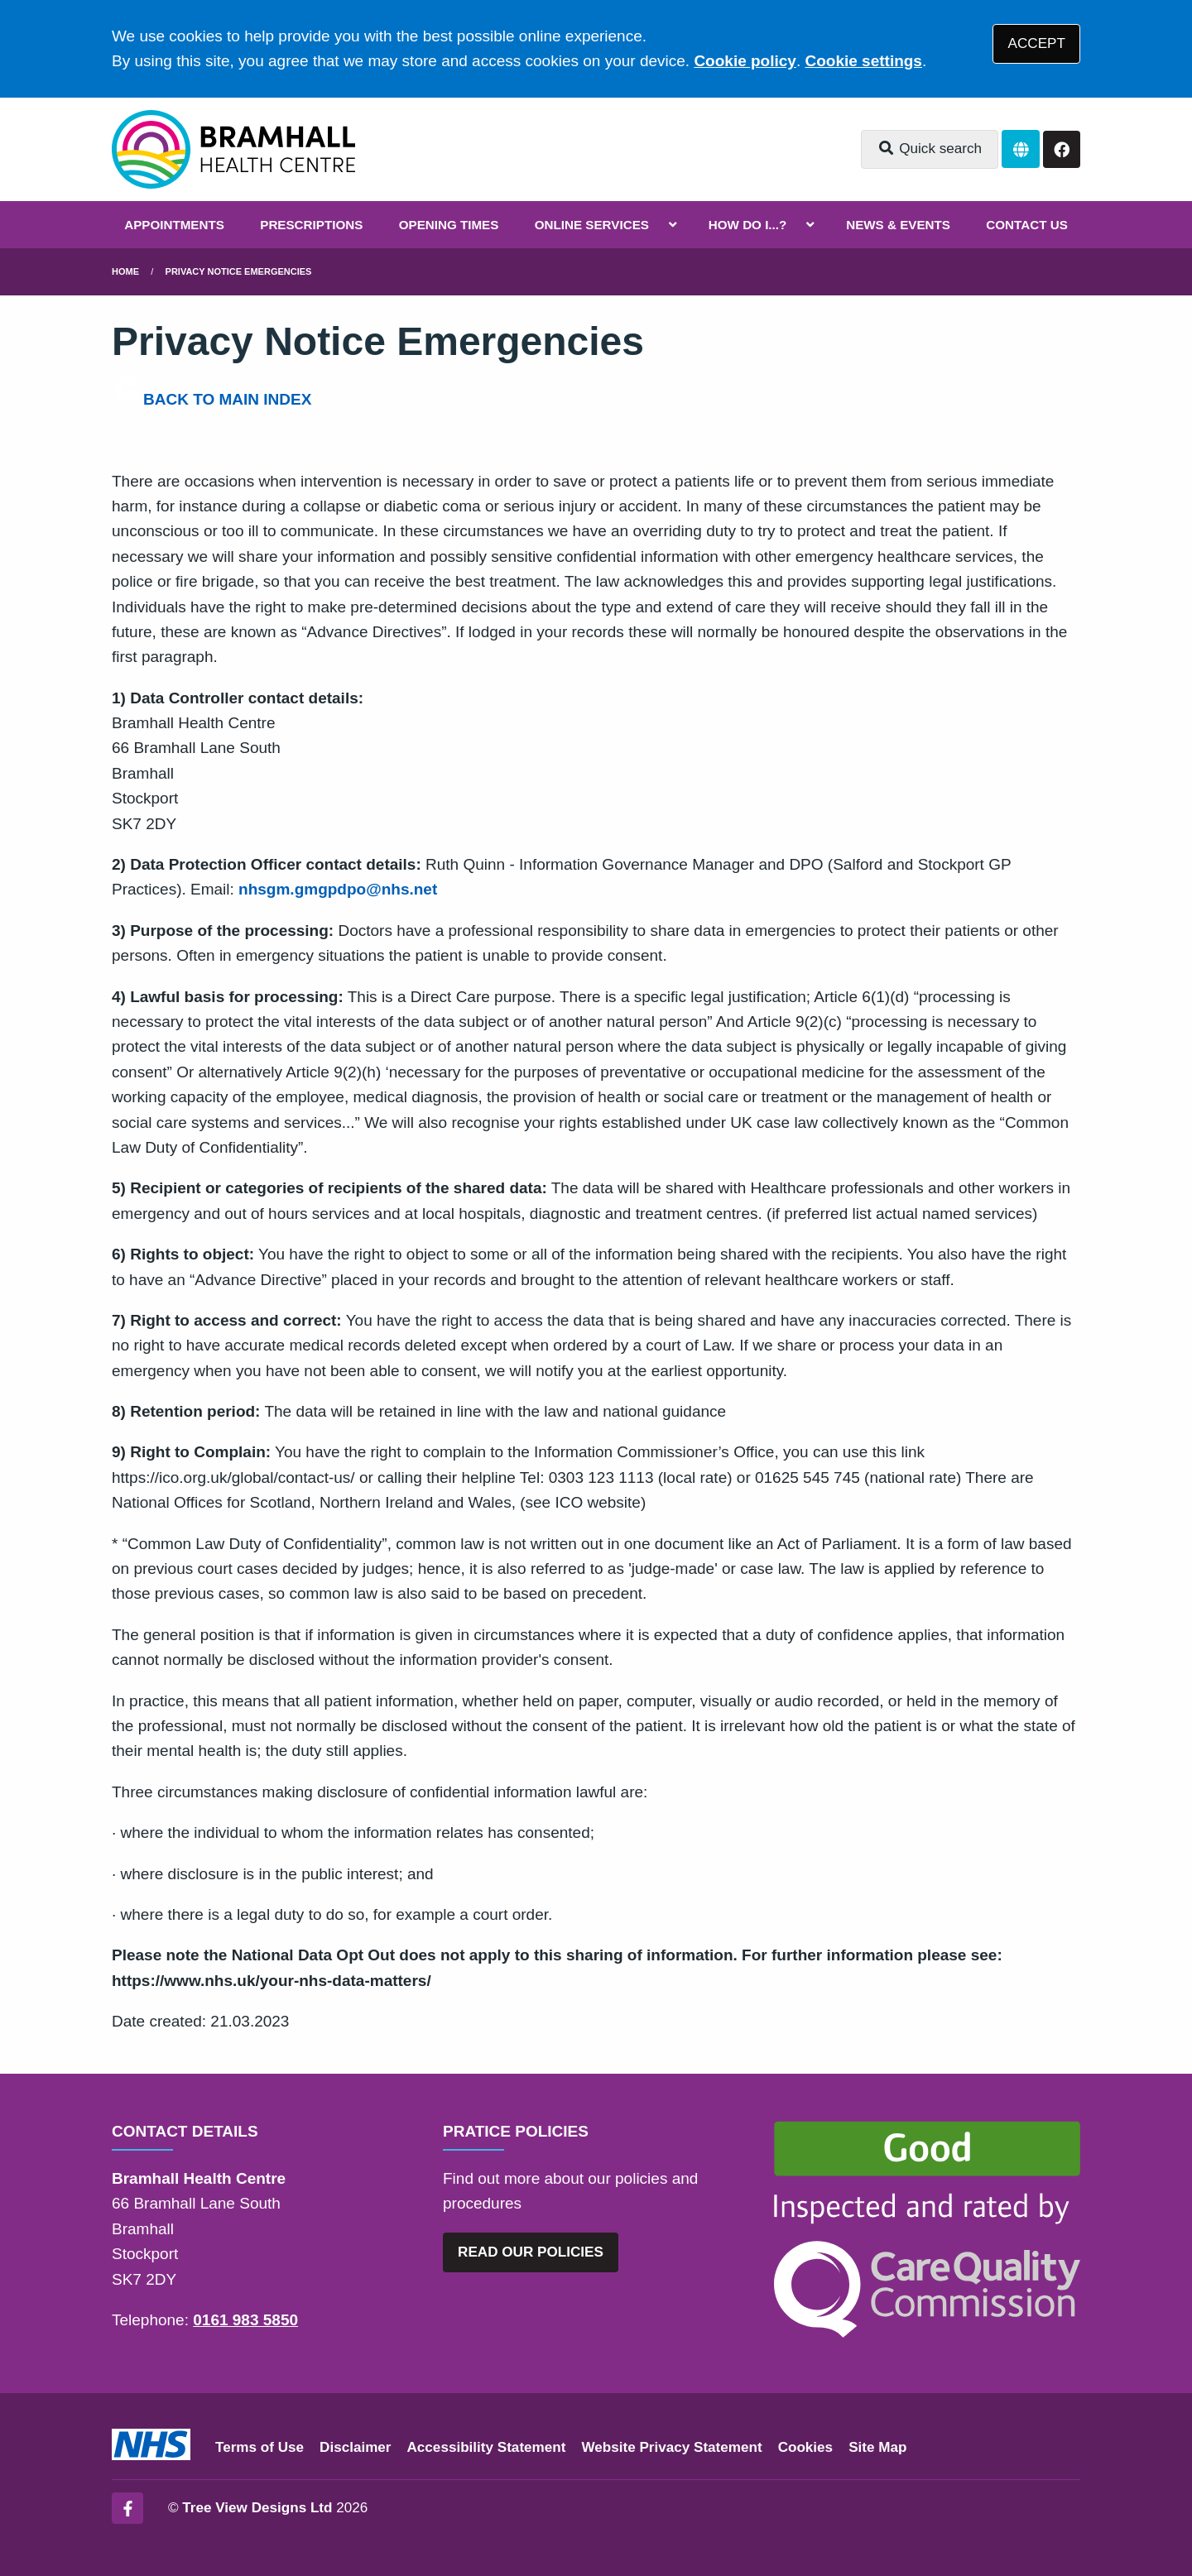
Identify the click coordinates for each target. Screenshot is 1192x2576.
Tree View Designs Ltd (257, 2508)
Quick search (929, 148)
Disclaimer (355, 2447)
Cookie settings (863, 61)
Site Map (877, 2447)
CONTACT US (1026, 225)
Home (125, 271)
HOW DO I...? (748, 225)
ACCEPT (1036, 43)
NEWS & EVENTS (898, 225)
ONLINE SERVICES (592, 225)
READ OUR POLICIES (530, 2252)
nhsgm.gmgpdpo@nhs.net (337, 889)
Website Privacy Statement (671, 2447)
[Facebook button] (1061, 149)
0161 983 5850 (245, 2320)
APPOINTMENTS (174, 225)
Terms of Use (259, 2447)
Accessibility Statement (486, 2447)
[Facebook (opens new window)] (127, 2508)
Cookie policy (745, 61)
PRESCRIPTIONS (311, 225)
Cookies (806, 2447)
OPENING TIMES (449, 225)
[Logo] (233, 149)
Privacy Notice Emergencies (239, 271)
